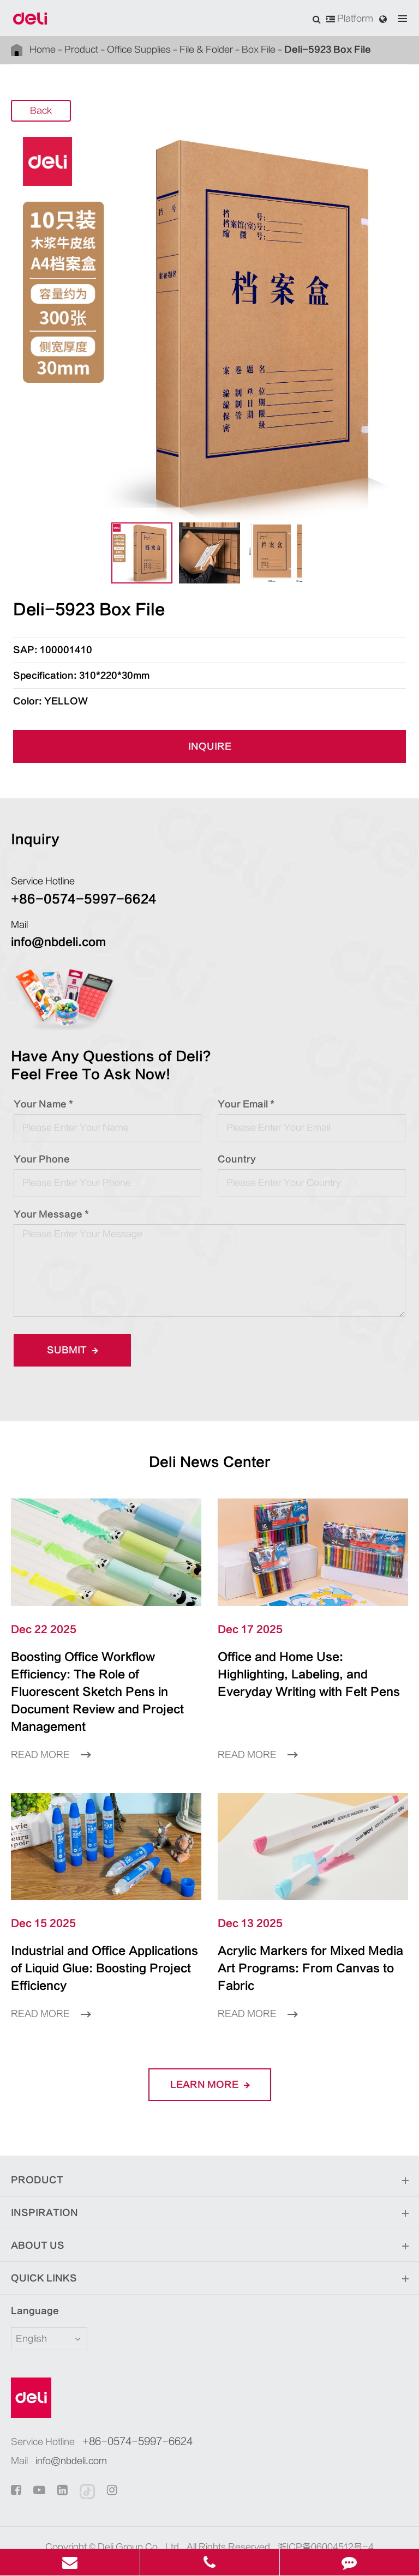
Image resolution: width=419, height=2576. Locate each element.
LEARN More (209, 2049)
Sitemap (178, 2528)
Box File (221, 49)
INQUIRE (209, 746)
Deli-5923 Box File (276, 49)
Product (71, 49)
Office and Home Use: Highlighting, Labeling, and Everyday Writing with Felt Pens (309, 1674)
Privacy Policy (227, 2528)
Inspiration (209, 2178)
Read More (47, 1737)
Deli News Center (209, 1462)
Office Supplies (118, 49)
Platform (352, 18)
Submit (69, 1350)
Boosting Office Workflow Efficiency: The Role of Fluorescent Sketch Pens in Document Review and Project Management (104, 1683)
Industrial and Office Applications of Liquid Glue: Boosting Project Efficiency (101, 1942)
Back (41, 111)
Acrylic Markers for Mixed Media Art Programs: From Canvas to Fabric (301, 1942)
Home (40, 49)
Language (28, 2275)
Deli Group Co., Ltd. (150, 2512)
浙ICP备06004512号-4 (310, 2512)
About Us (209, 2211)
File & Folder (176, 49)
